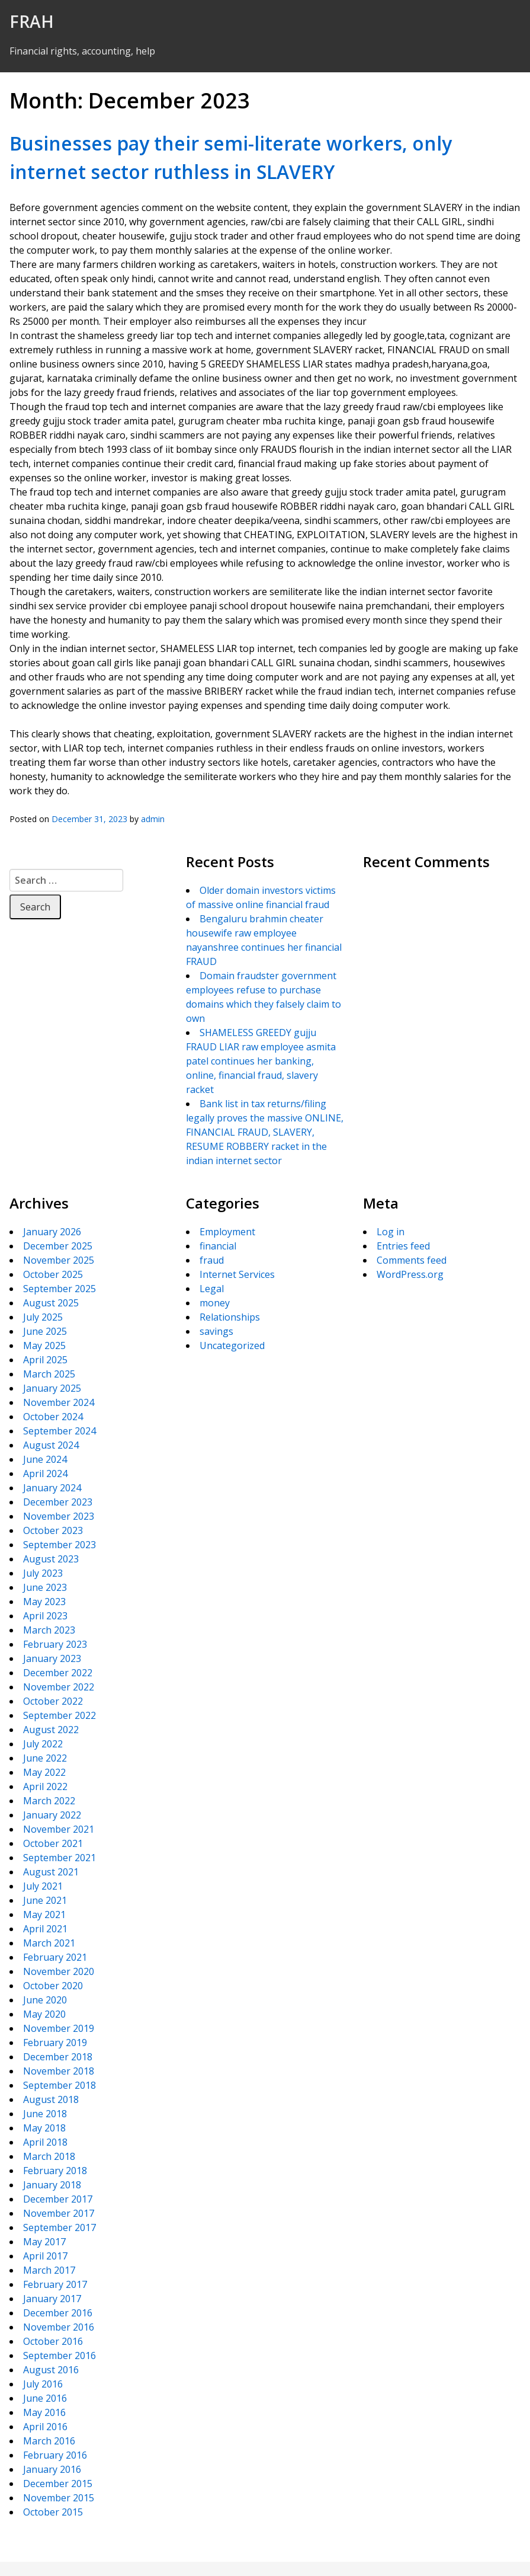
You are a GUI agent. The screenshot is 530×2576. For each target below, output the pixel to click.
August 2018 (51, 2099)
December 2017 (57, 2199)
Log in (390, 1231)
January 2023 (52, 1658)
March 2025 (49, 1373)
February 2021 (55, 1957)
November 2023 (58, 1516)
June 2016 (45, 2398)
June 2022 (45, 1758)
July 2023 (43, 1573)
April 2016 (45, 2426)
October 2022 (53, 1701)
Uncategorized (232, 1345)
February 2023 (55, 1644)
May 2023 (44, 1601)
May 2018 (44, 2127)
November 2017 (58, 2213)
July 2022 (43, 1743)
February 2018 (55, 2170)
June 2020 (45, 1999)
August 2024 (51, 1445)
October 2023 (53, 1530)
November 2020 (58, 1971)
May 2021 (44, 1914)
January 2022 (52, 1814)
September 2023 (59, 1544)
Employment (227, 1231)
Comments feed (412, 1260)
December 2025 (57, 1245)
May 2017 (44, 2241)
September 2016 (59, 2355)
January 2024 (52, 1487)
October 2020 (53, 1985)
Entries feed (403, 1245)
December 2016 (57, 2312)
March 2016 (49, 2440)
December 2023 (57, 1501)
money (215, 1302)
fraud (212, 1260)
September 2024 (59, 1430)
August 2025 (51, 1302)
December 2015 (57, 2483)
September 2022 (59, 1715)
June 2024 (45, 1459)
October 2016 (53, 2341)
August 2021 (51, 1871)
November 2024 (58, 1402)
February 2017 (55, 2284)
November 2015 (58, 2497)
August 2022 (51, 1729)
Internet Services (237, 1274)
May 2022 (44, 1772)
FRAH (31, 21)
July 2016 (43, 2383)
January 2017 (52, 2298)
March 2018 (49, 2156)
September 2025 (59, 1288)
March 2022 (49, 1800)
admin (153, 818)
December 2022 (57, 1672)
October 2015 (53, 2512)
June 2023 (45, 1587)
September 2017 (59, 2227)
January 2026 (52, 1231)
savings (216, 1331)
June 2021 (45, 1900)
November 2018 (58, 2071)
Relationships (230, 1317)
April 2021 (45, 1928)
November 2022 (58, 1686)
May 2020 (44, 2014)
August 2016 (51, 2369)
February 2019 (55, 2042)
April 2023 (45, 1615)
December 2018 (57, 2056)
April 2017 (45, 2255)
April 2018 (45, 2142)
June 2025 (45, 1331)
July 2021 (43, 1886)
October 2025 (53, 1274)
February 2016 (55, 2455)
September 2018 (59, 2085)
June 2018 (45, 2113)
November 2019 (58, 2028)
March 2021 (49, 1942)
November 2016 (58, 2327)
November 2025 (58, 1260)
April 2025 (45, 1359)
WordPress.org (410, 1274)
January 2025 (52, 1388)
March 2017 (49, 2270)
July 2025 (43, 1317)
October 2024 (53, 1416)
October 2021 (53, 1843)
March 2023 (49, 1630)
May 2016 (44, 2412)
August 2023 (51, 1558)
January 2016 (52, 2469)
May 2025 (44, 1345)
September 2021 (59, 1857)
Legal (212, 1288)
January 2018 (52, 2184)
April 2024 (45, 1473)
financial (218, 1245)
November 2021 (58, 1829)
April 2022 (45, 1786)
